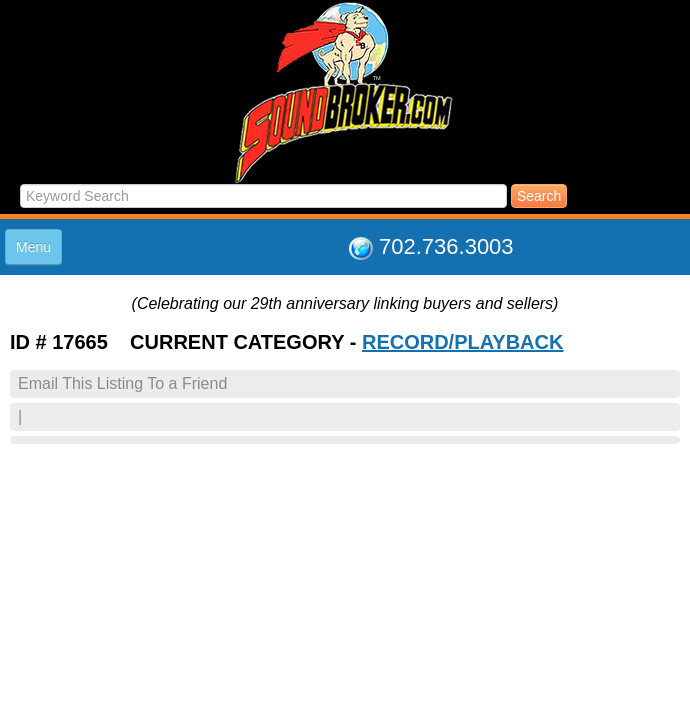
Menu (33, 247)
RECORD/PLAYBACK (463, 342)
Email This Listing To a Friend (122, 383)
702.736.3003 (446, 246)
